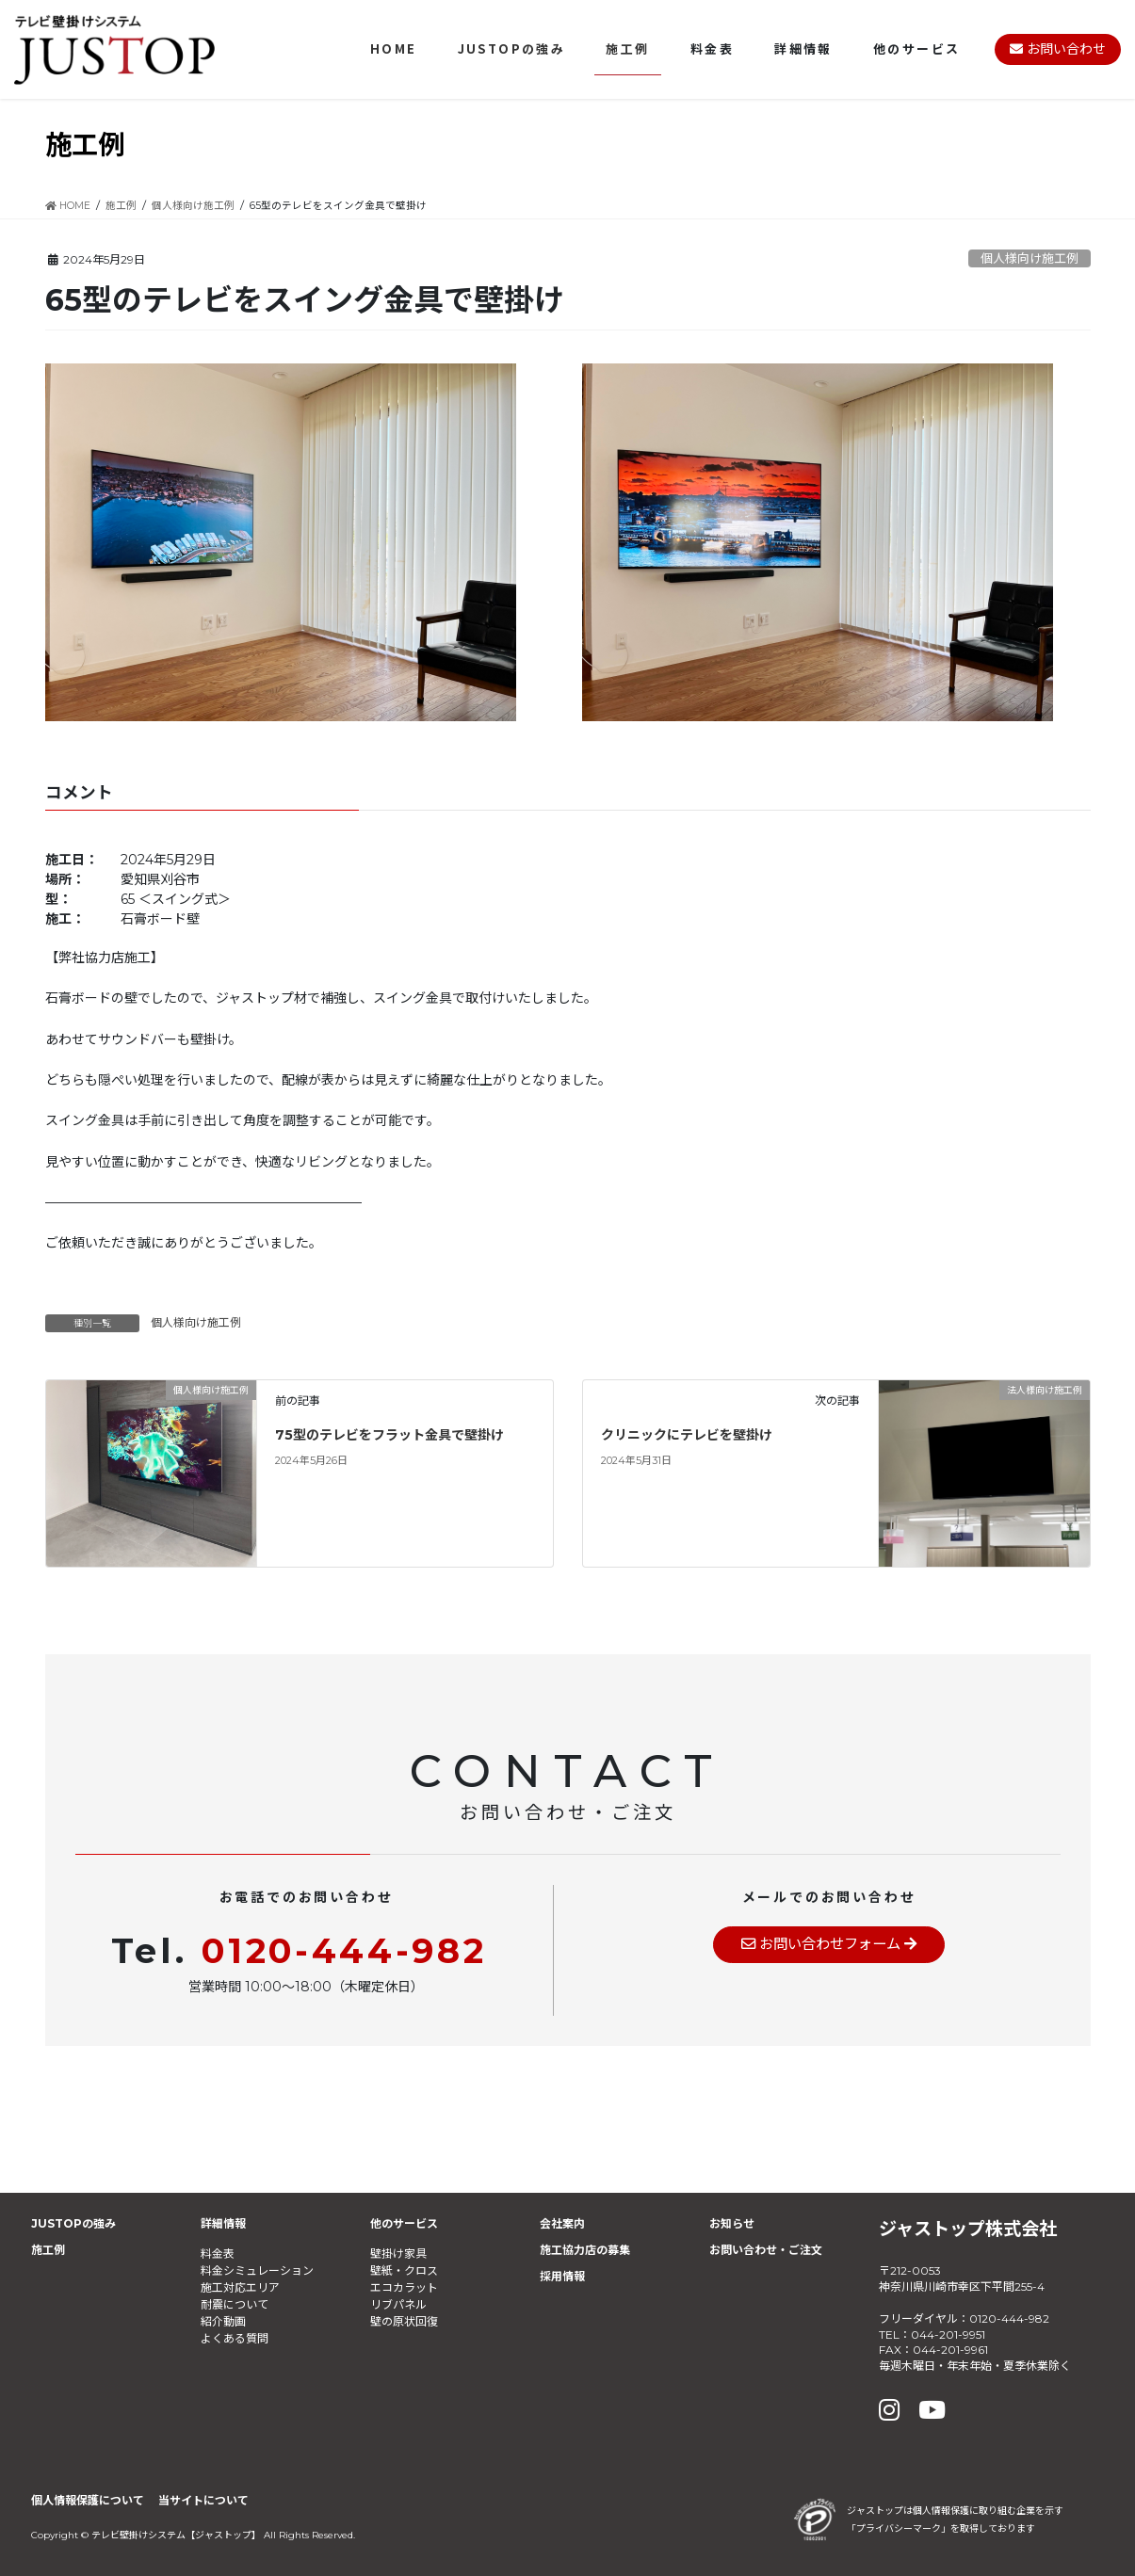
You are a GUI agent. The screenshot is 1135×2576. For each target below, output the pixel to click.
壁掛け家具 (398, 2253)
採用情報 (562, 2276)
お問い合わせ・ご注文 (765, 2250)
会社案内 (562, 2223)
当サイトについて (203, 2500)
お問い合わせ (1058, 48)
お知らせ (731, 2223)
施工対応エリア (240, 2287)
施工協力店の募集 (585, 2250)
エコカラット (404, 2287)
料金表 (218, 2253)
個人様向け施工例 (1029, 258)
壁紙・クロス (404, 2270)
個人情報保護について (87, 2500)
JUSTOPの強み (73, 2223)
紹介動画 (223, 2321)
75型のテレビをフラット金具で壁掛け (389, 1434)
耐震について (234, 2304)
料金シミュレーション (257, 2270)
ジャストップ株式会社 (968, 2228)
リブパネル (398, 2304)
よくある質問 (234, 2338)
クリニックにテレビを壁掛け (686, 1434)
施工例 (48, 2250)
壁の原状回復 (404, 2321)
